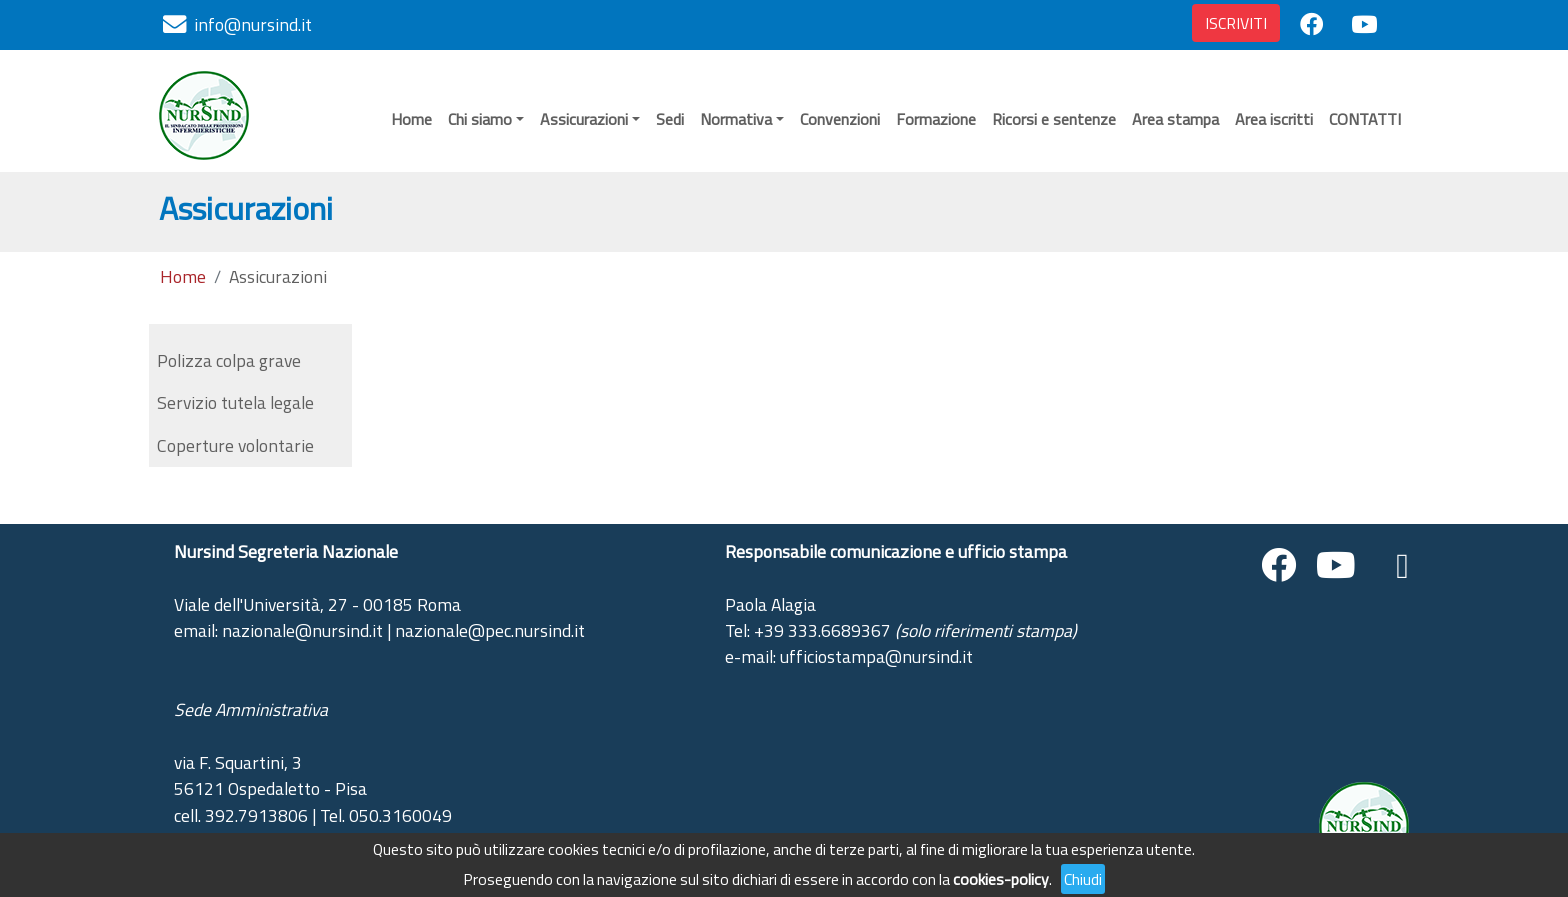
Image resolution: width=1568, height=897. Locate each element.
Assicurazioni (584, 119)
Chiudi (1083, 879)
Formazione (936, 119)
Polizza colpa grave (229, 360)
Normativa (736, 119)
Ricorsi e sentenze (1054, 119)
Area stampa (1175, 119)
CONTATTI (1365, 119)
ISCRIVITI (1236, 23)
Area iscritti (1274, 119)
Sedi (670, 119)
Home (411, 119)
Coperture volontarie (235, 445)
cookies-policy (1001, 879)
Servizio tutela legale (235, 402)
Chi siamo (480, 119)
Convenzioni (840, 119)
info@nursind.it (253, 24)
